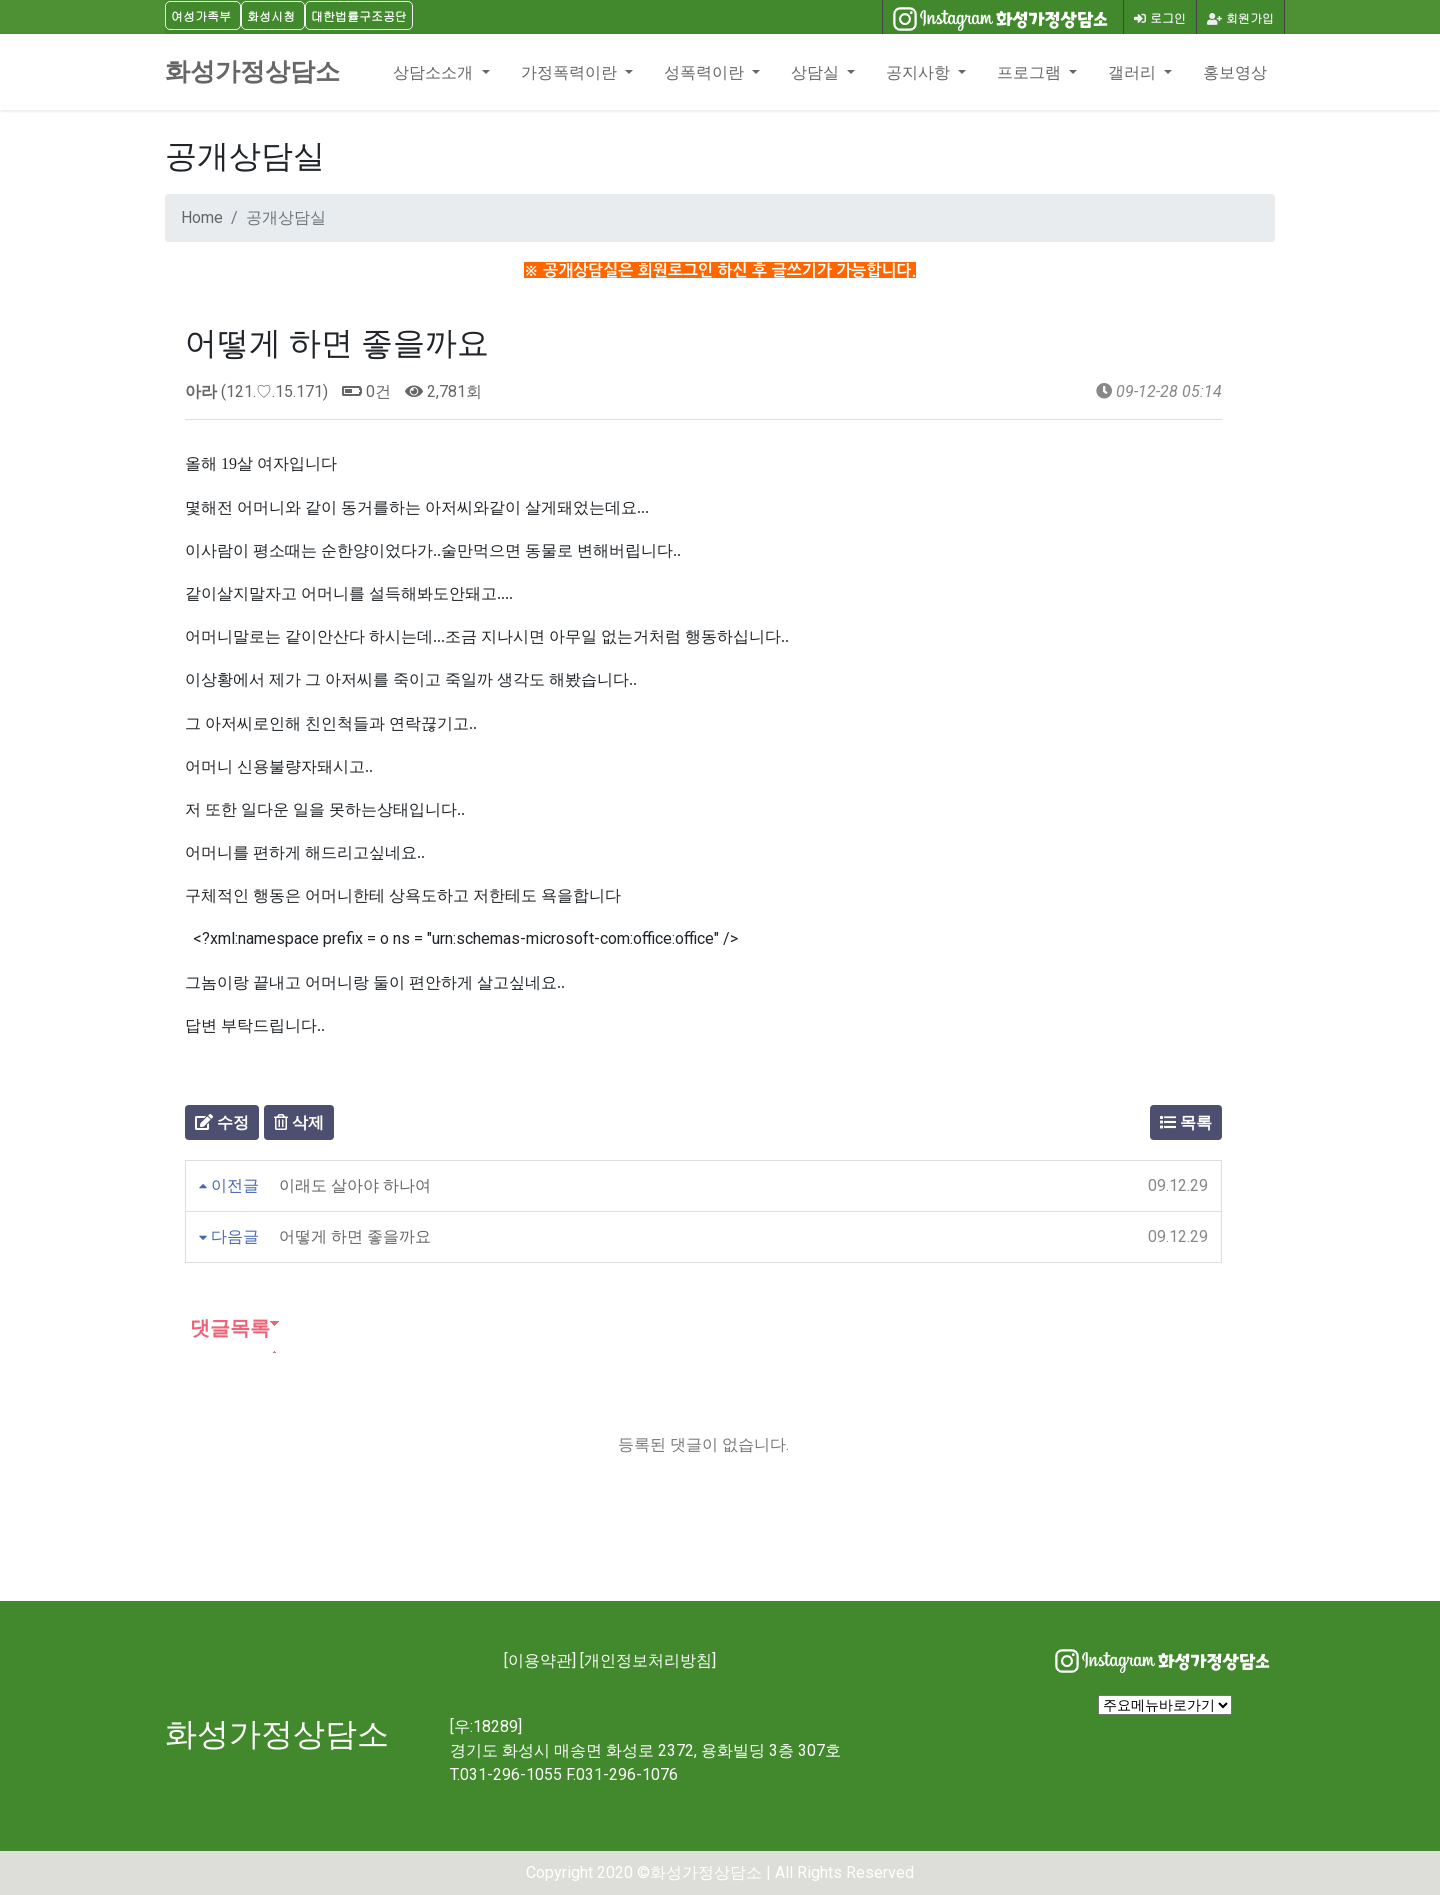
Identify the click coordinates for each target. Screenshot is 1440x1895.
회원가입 (1240, 17)
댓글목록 (227, 1328)
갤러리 (1134, 72)
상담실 (817, 72)
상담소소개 (435, 72)
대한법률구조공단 (359, 15)
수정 (222, 1122)
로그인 (1160, 17)
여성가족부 (201, 15)
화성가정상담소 (252, 71)
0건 (366, 391)
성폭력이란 (706, 72)
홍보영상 (1235, 72)
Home (202, 217)
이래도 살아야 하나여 (355, 1185)
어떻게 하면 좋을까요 (355, 1236)
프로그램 (1031, 72)
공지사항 (920, 72)
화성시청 (271, 15)
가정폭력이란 (571, 72)
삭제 (299, 1122)
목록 (1186, 1122)
